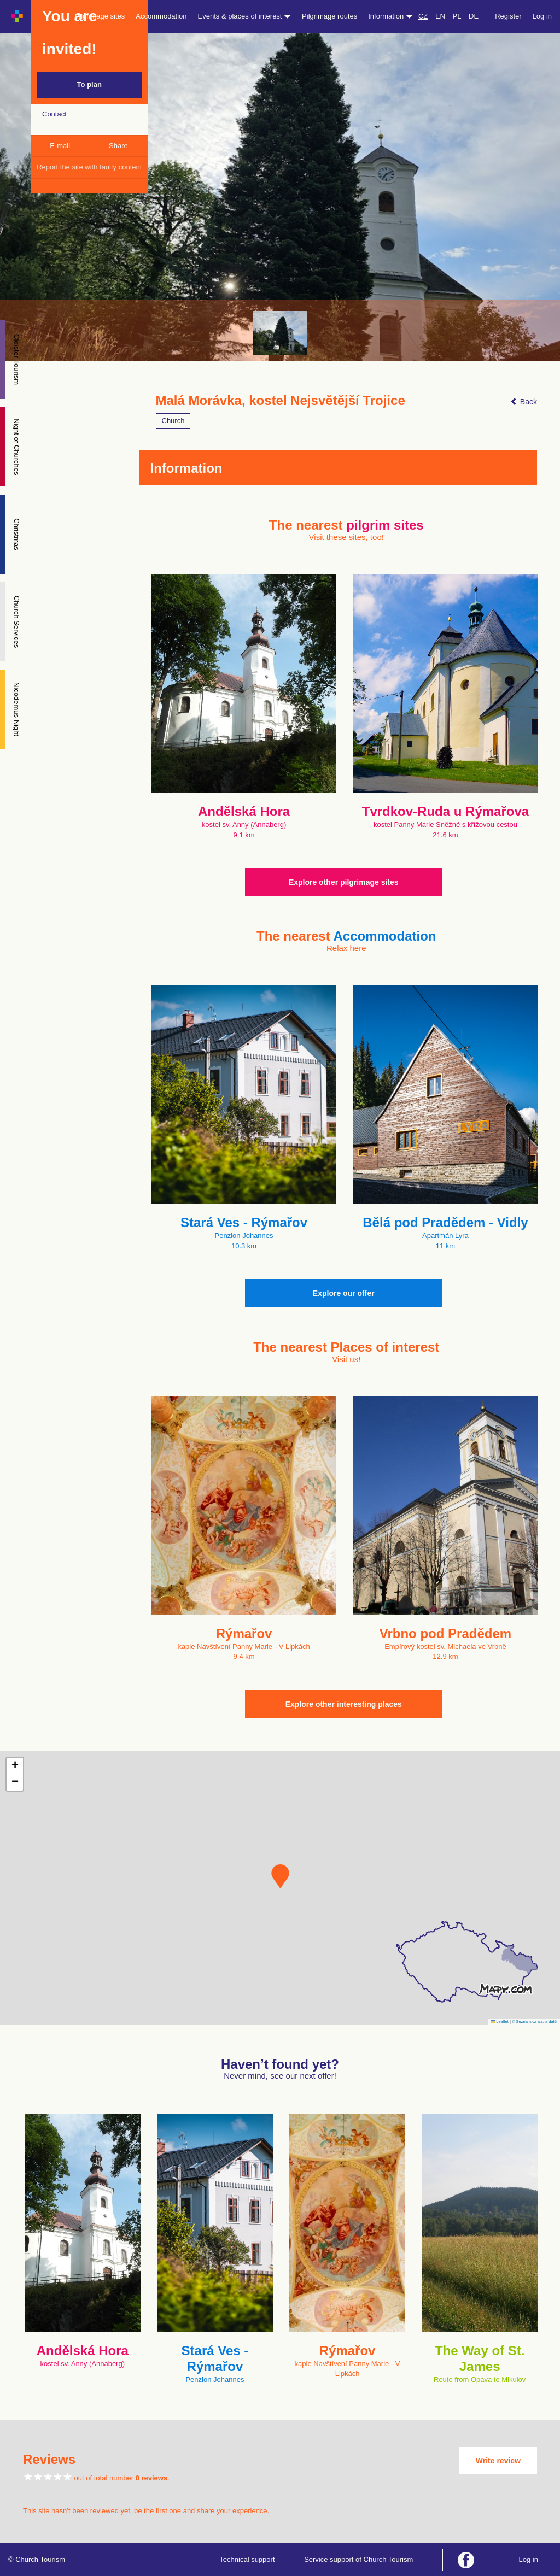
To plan (89, 84)
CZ (423, 16)
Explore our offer (344, 1293)
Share (118, 146)
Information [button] (390, 16)
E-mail (60, 146)
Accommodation (161, 16)
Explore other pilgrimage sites (344, 882)
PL (457, 16)
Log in (542, 16)
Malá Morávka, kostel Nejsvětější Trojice (280, 401)
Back (523, 401)
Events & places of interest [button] (244, 16)
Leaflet (500, 2021)
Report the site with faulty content (89, 167)
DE (474, 16)
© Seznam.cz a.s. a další (534, 2021)
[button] (280, 1876)
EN (440, 16)
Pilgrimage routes (329, 16)
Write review (498, 2460)
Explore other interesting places (343, 1704)
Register (508, 16)
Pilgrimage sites (100, 16)
